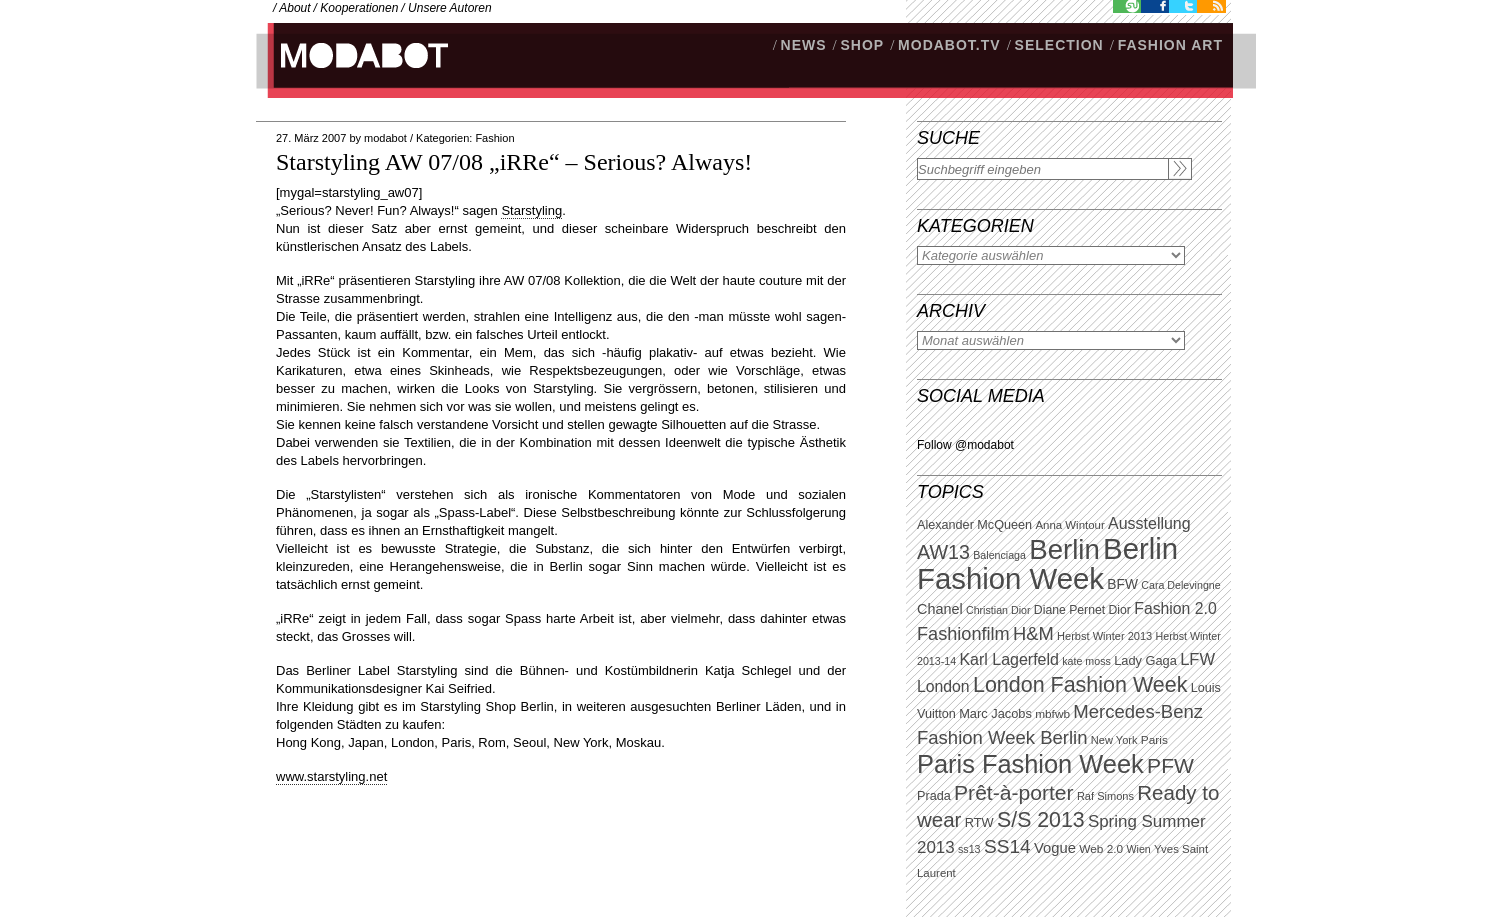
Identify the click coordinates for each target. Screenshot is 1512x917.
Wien (1138, 849)
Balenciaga (999, 555)
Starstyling (531, 210)
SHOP (862, 45)
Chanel (940, 609)
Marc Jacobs (995, 713)
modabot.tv (949, 45)
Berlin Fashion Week (1047, 563)
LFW (1197, 659)
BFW (1122, 584)
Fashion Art (1170, 45)
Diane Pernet (1069, 610)
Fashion (494, 138)
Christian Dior (998, 610)
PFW (1170, 765)
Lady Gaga (1145, 660)
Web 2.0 (1101, 849)
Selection (1059, 45)
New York (1114, 740)
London (943, 686)
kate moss (1086, 661)
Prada (934, 796)
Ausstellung (1149, 523)
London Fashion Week (1080, 685)
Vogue (1055, 848)
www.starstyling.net (331, 776)
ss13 (969, 849)
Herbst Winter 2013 (1104, 636)
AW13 (943, 552)
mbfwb (1052, 714)
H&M (1033, 633)
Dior (1120, 610)
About (294, 8)
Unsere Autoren (450, 8)
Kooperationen (359, 8)
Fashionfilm (963, 634)
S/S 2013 (1041, 820)
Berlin (1064, 549)
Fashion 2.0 (1175, 608)
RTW (979, 822)
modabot (385, 138)
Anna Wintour (1069, 525)
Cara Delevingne (1180, 585)
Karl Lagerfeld (1008, 659)
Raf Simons (1105, 796)
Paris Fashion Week (1030, 764)
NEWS (804, 45)
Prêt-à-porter (1013, 792)
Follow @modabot (965, 445)
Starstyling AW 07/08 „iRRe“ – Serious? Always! (514, 162)
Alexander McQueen (974, 525)
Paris (1154, 740)
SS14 (1007, 846)
